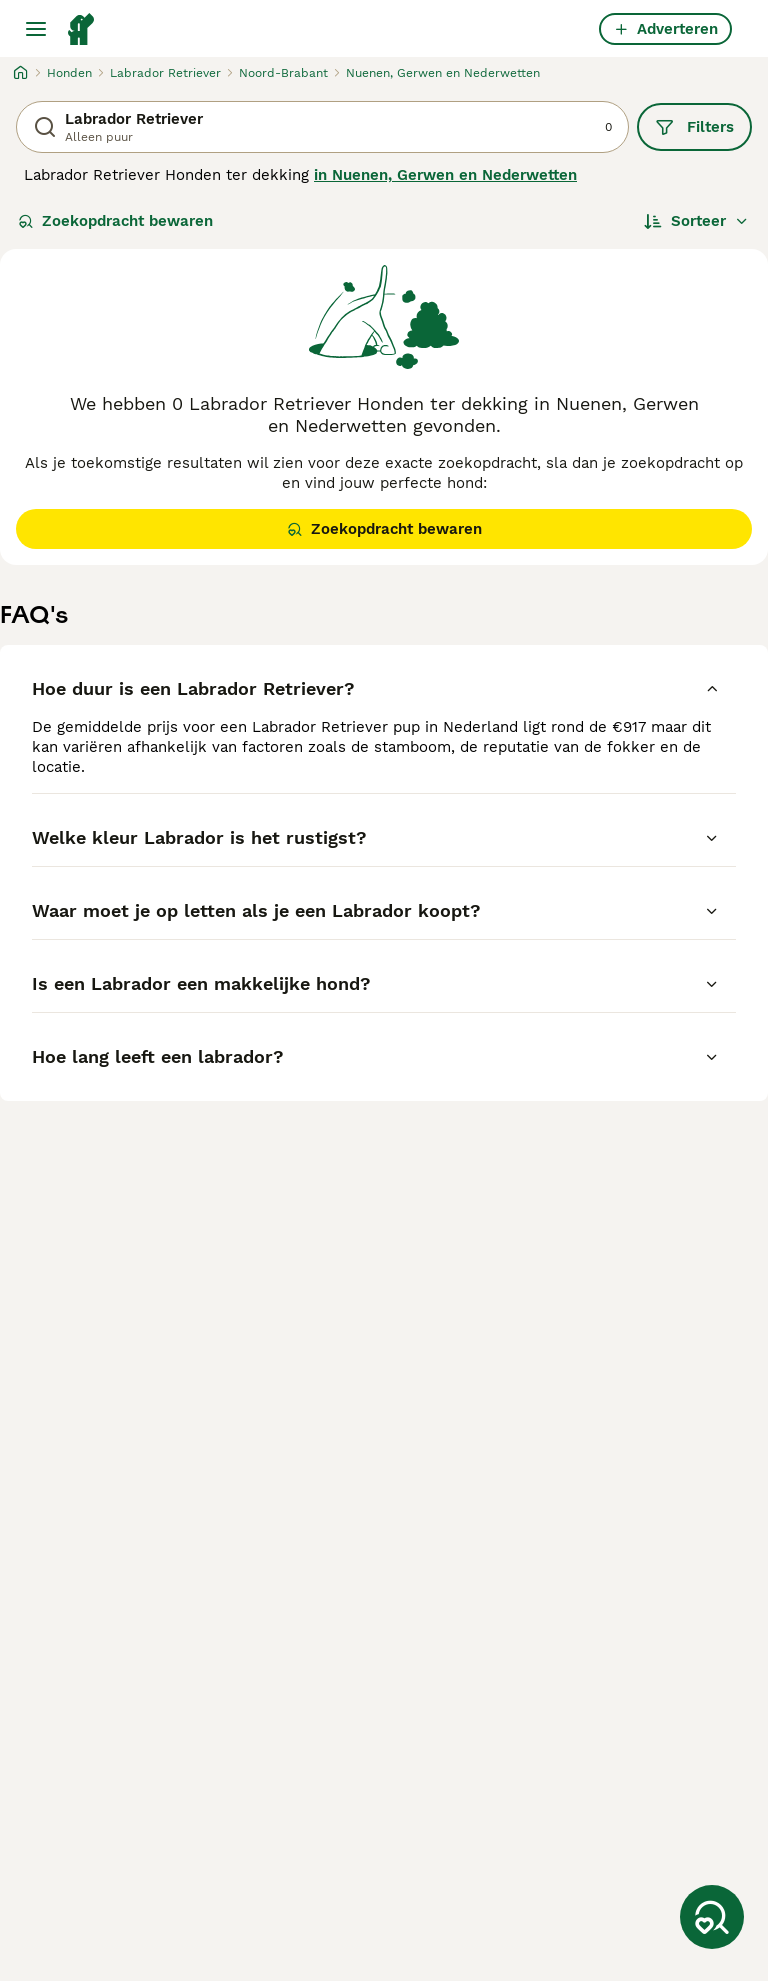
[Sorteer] (696, 221)
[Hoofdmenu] (36, 29)
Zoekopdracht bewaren (115, 221)
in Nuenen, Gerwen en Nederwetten (445, 175)
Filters (694, 127)
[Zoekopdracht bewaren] (712, 1917)
